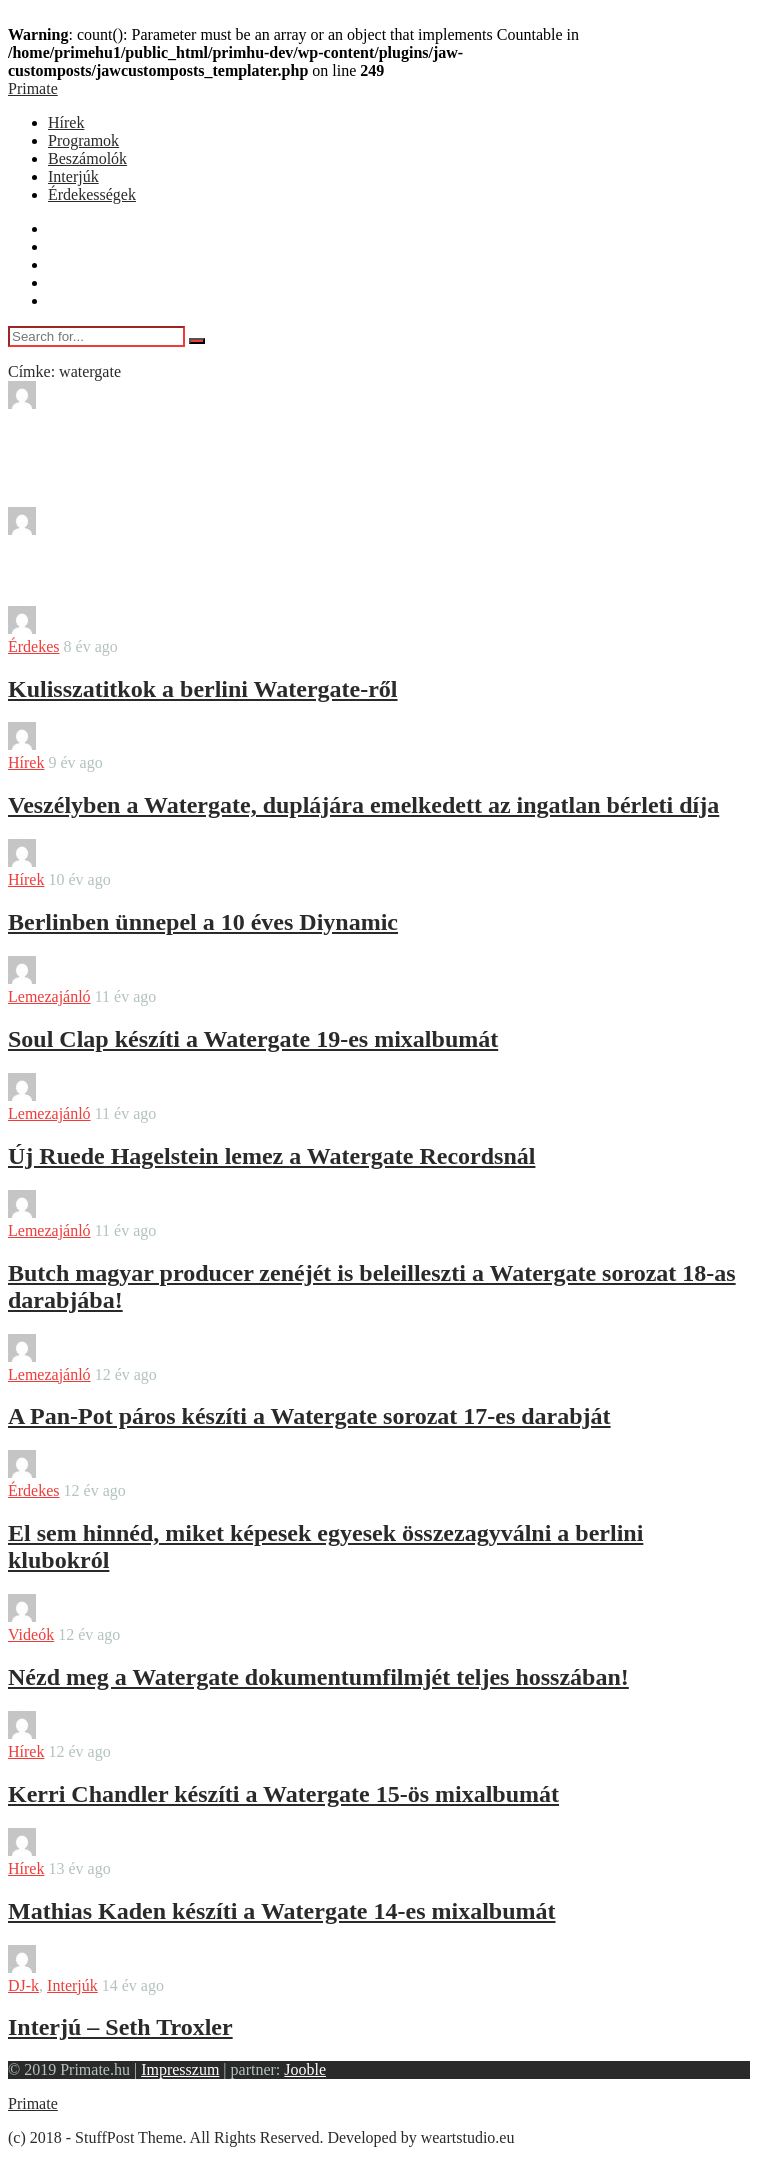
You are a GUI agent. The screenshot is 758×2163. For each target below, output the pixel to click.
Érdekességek (92, 194)
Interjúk (73, 176)
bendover (93, 628)
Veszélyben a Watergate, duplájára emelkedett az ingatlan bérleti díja (363, 805)
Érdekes (34, 646)
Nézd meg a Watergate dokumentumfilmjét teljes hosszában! (318, 1677)
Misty (81, 403)
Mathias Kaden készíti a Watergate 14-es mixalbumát (282, 1911)
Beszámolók (87, 158)
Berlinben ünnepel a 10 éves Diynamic (203, 922)
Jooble (305, 2069)
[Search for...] (96, 336)
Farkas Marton (110, 1212)
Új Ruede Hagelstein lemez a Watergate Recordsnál (271, 1156)
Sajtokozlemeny (114, 529)
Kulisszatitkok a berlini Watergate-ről (203, 689)
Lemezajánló (49, 996)
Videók (31, 1634)
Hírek (66, 122)
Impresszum (180, 2069)
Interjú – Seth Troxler (120, 2027)
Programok (83, 140)
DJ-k (23, 1985)
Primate (33, 88)
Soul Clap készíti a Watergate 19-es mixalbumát (253, 1039)
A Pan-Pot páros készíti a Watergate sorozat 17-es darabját (309, 1416)
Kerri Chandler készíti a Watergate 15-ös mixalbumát (283, 1794)
